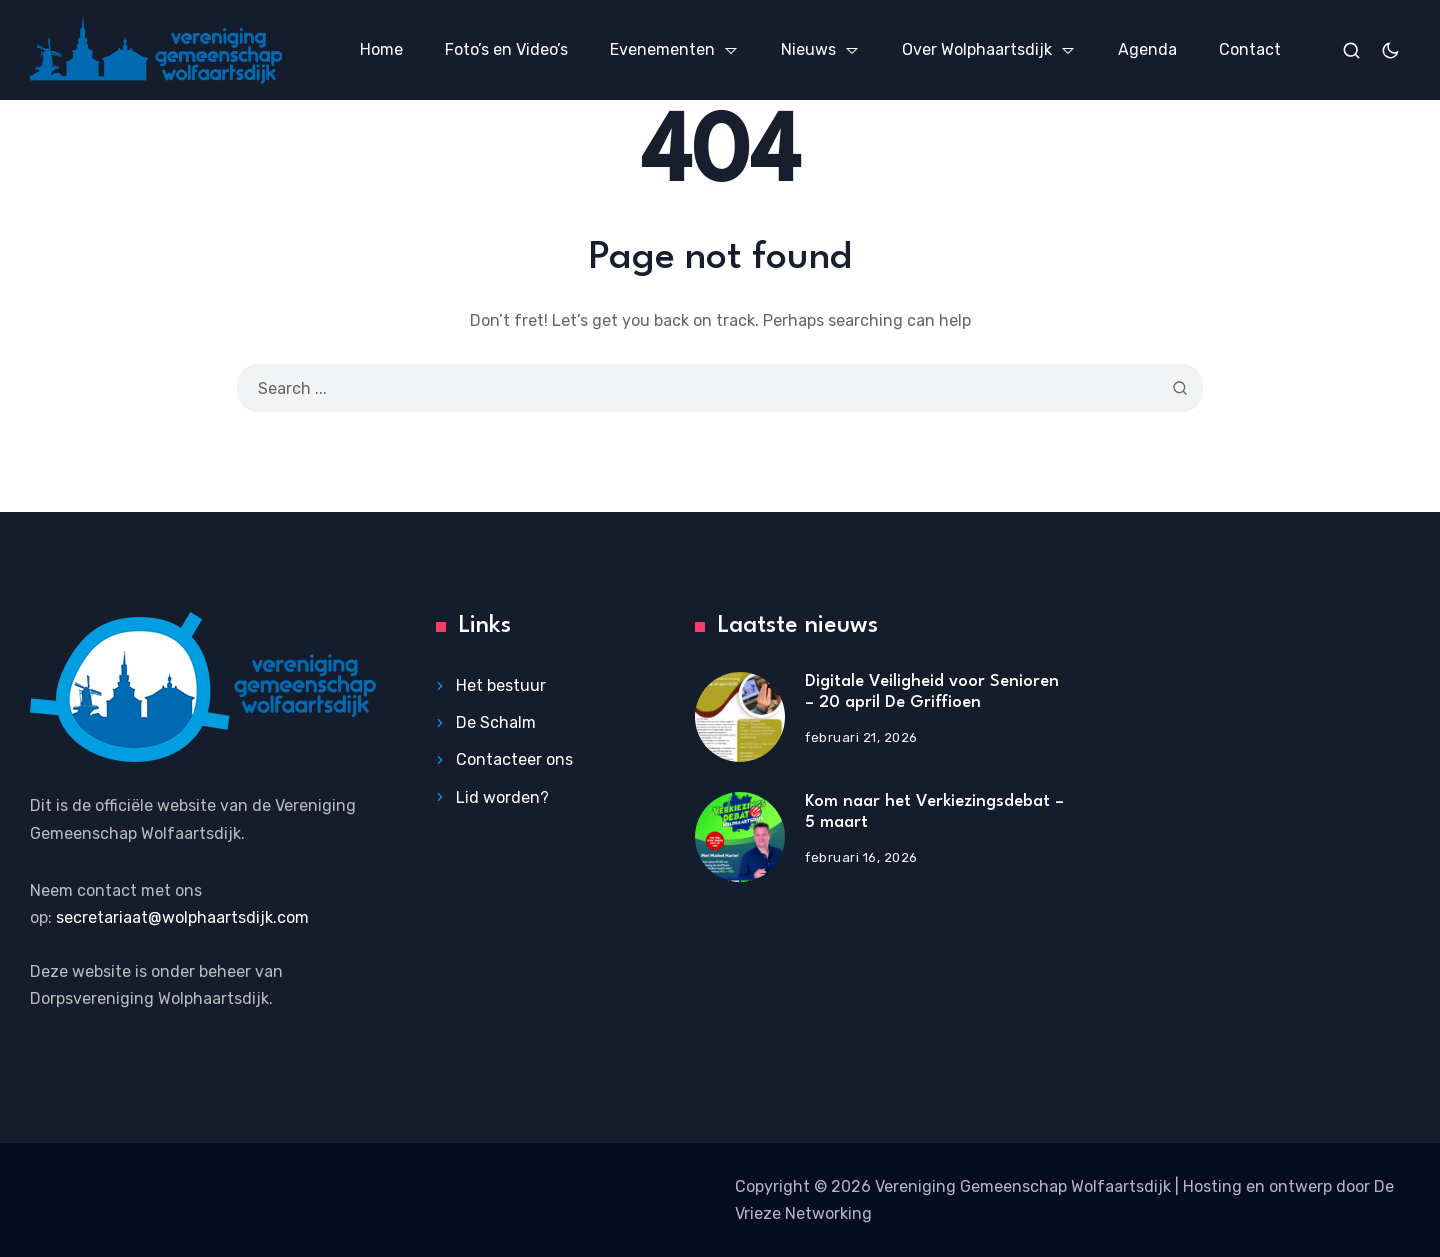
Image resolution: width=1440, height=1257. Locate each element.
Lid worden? (502, 797)
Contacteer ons (514, 760)
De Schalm (496, 722)
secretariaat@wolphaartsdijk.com (182, 917)
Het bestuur (501, 685)
